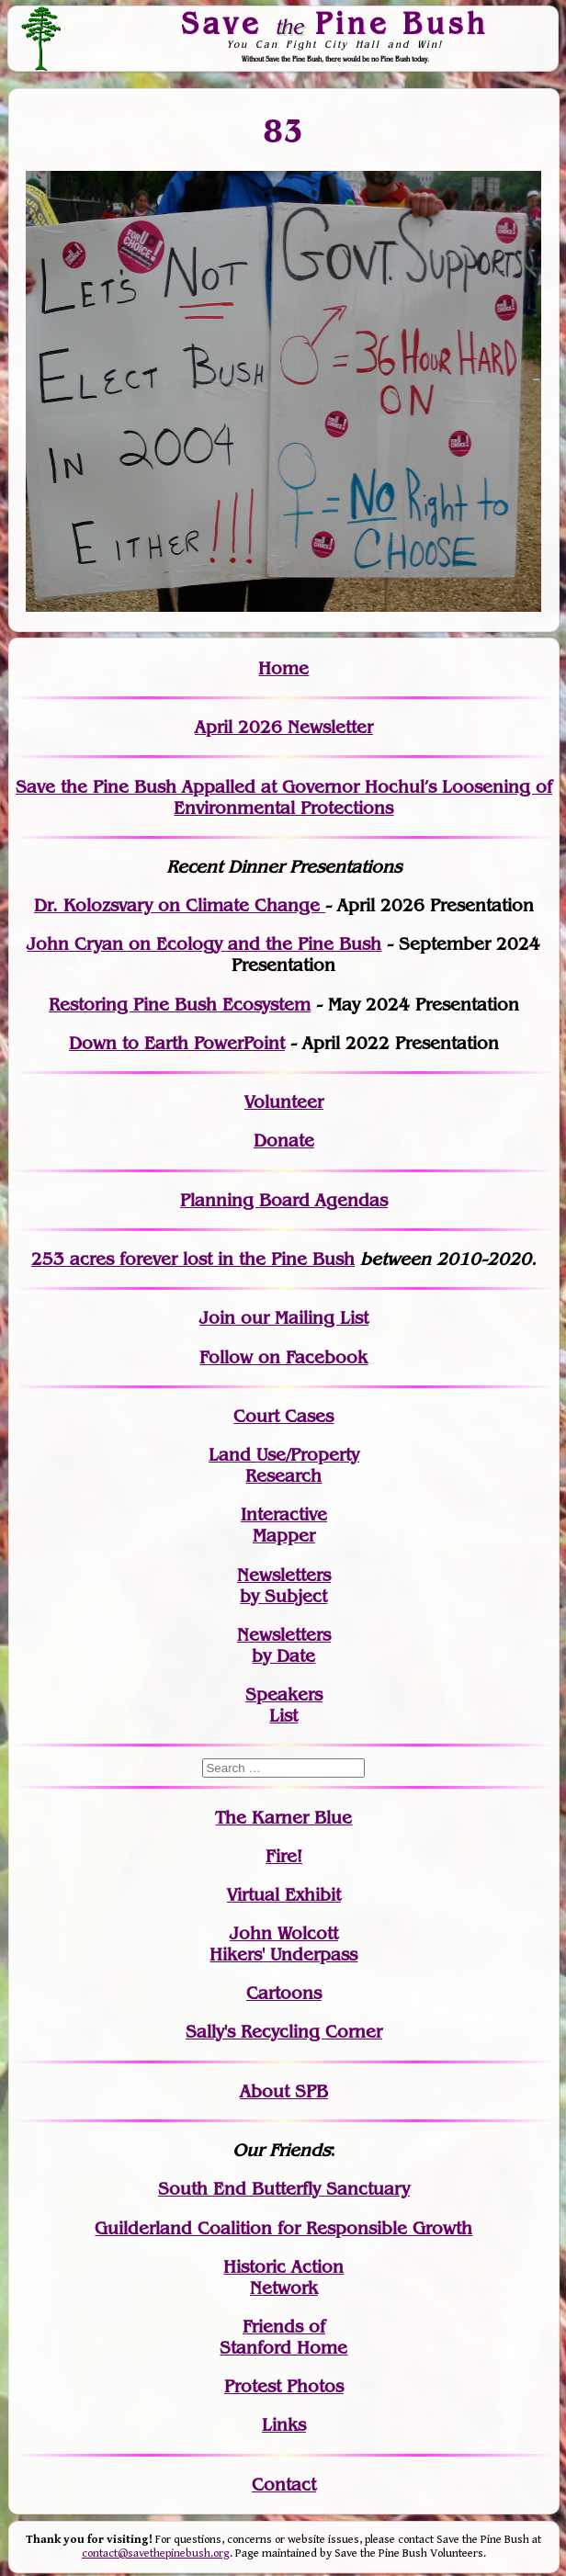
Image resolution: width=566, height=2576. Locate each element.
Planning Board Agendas (284, 1200)
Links (284, 2424)
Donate (284, 1140)
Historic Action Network (283, 2277)
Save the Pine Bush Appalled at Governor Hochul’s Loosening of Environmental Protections (284, 797)
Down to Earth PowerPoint (177, 1043)
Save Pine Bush (335, 23)
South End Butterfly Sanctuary (284, 2188)
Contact (284, 2484)
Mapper (284, 1535)
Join (217, 1317)
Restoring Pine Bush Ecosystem (180, 1004)
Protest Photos (284, 2386)
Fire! (284, 1856)
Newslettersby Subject (284, 1586)
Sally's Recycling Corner (284, 2031)
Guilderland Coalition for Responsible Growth (283, 2228)
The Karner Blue (283, 1817)
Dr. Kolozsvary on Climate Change (179, 905)
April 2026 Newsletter (284, 727)
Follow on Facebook (283, 1357)
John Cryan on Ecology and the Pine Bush (204, 944)
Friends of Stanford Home (283, 2337)
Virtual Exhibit (284, 1894)
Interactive (284, 1514)
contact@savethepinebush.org (156, 2553)
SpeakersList (284, 1705)
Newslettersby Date (284, 1645)
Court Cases (283, 1416)
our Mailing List (301, 1317)
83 (283, 130)
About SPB (284, 2091)
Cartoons (284, 1993)
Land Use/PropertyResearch (284, 1465)
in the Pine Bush (248, 1259)
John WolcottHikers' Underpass (283, 1944)
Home (283, 668)
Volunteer (283, 1102)
